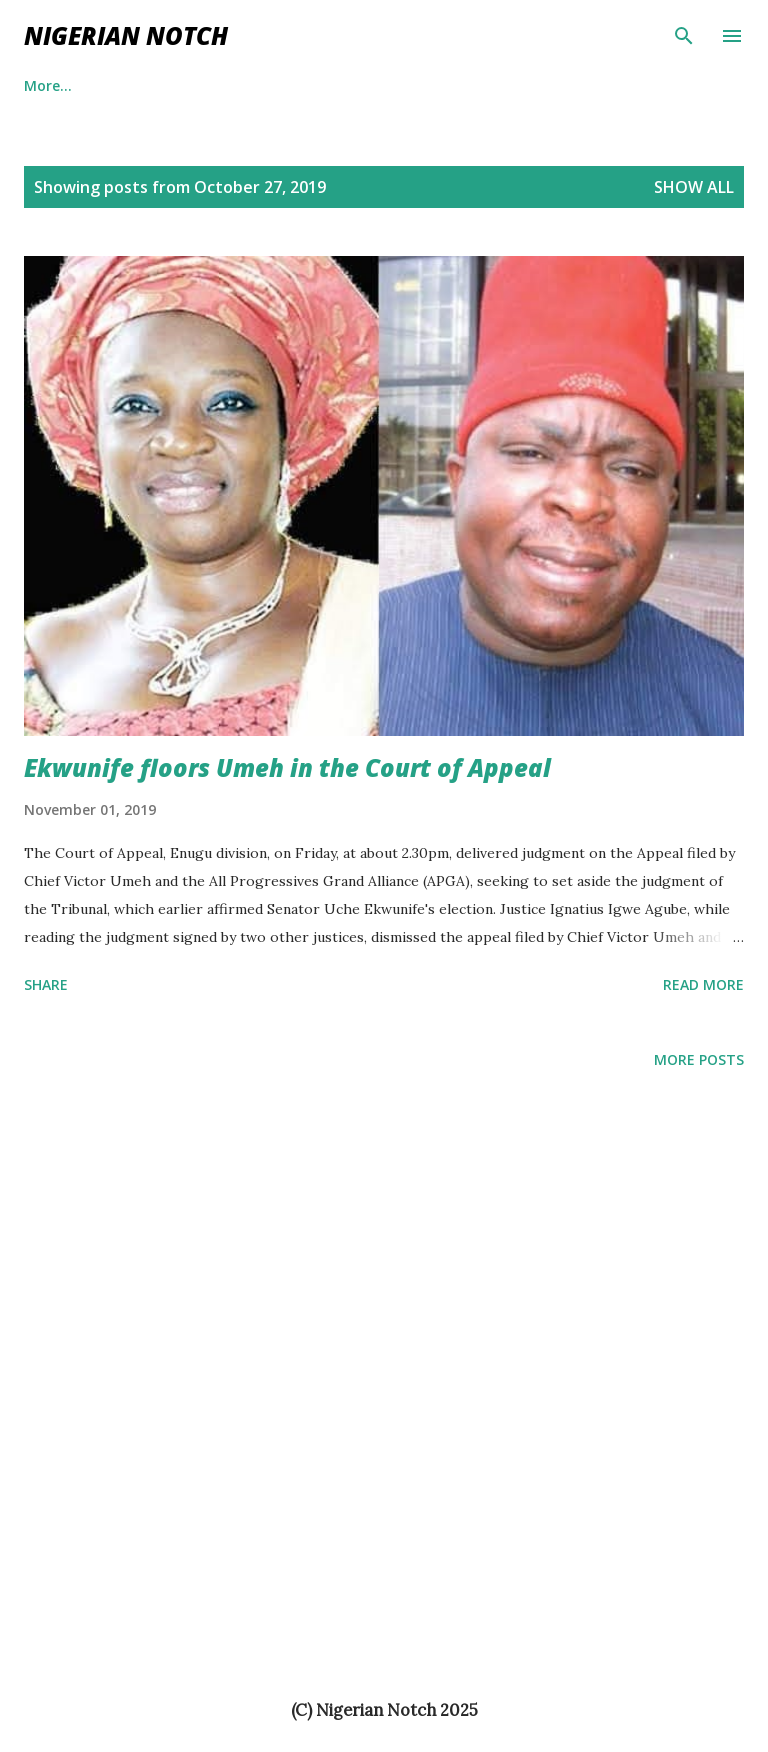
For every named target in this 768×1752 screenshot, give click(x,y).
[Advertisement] (80, 1302)
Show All (694, 187)
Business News (324, 85)
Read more (703, 984)
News (445, 85)
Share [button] (46, 984)
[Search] (684, 36)
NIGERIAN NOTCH (126, 35)
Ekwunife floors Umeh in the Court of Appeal (287, 767)
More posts (699, 1059)
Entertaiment (174, 85)
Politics (49, 85)
